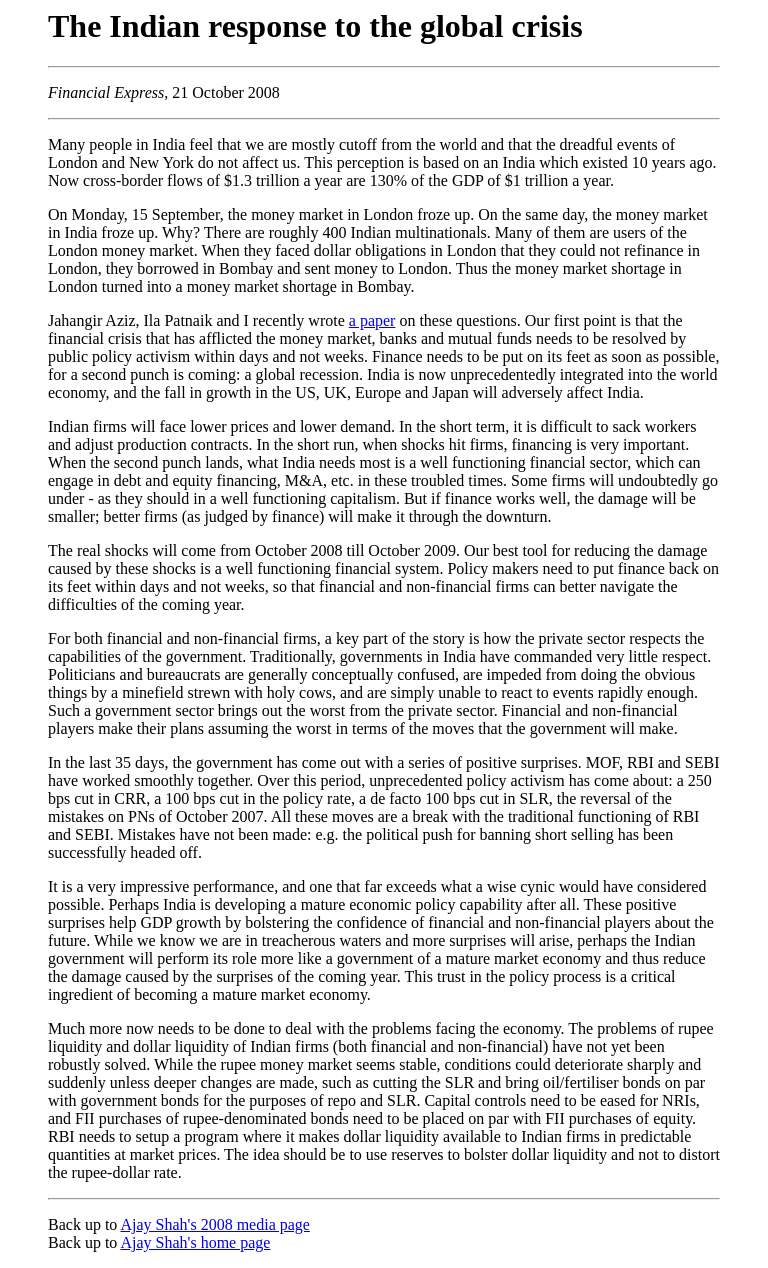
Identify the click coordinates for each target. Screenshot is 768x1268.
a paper (372, 320)
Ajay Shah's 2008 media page (215, 1224)
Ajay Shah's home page (195, 1242)
